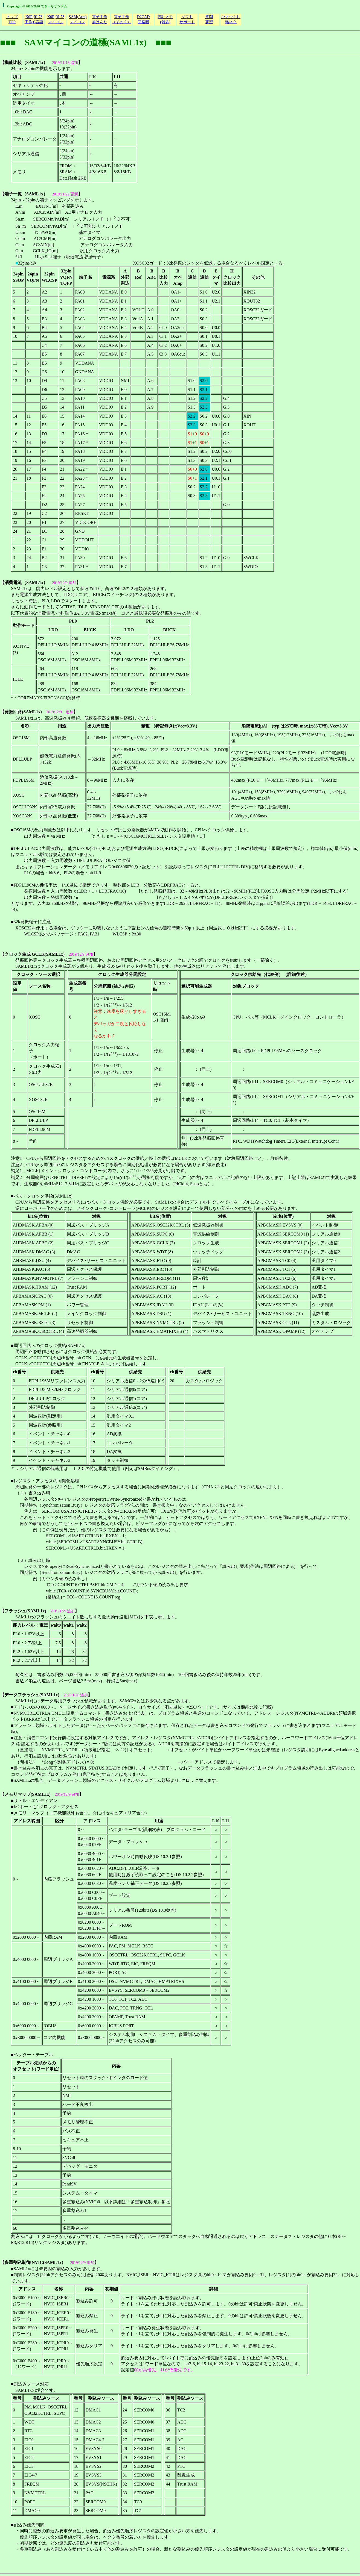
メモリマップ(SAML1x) (27, 1794)
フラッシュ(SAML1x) (25, 1611)
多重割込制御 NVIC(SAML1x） (35, 2262)
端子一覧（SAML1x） (26, 194)
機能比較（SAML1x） (26, 62)
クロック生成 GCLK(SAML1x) (34, 954)
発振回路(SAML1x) (23, 711)
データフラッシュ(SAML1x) (31, 1694)
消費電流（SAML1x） (26, 582)
